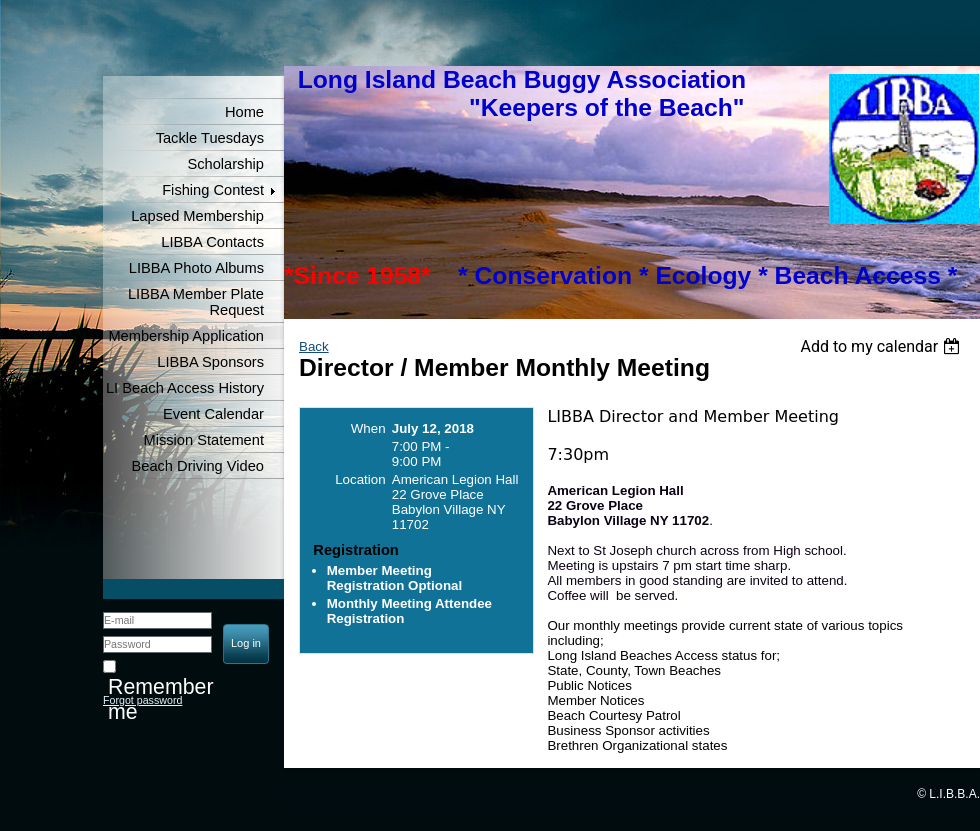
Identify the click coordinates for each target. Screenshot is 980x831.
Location (360, 479)
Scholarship (225, 164)
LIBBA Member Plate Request (196, 302)
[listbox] (882, 346)
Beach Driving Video (197, 466)
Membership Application (186, 336)
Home (244, 112)
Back (314, 346)
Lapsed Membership (197, 216)
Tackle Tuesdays (210, 138)
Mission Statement (203, 440)
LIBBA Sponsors (210, 362)
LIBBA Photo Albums (196, 268)
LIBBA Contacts (212, 242)
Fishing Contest (213, 190)
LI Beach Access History (185, 388)
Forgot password (142, 700)
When (368, 428)
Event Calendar (213, 414)
